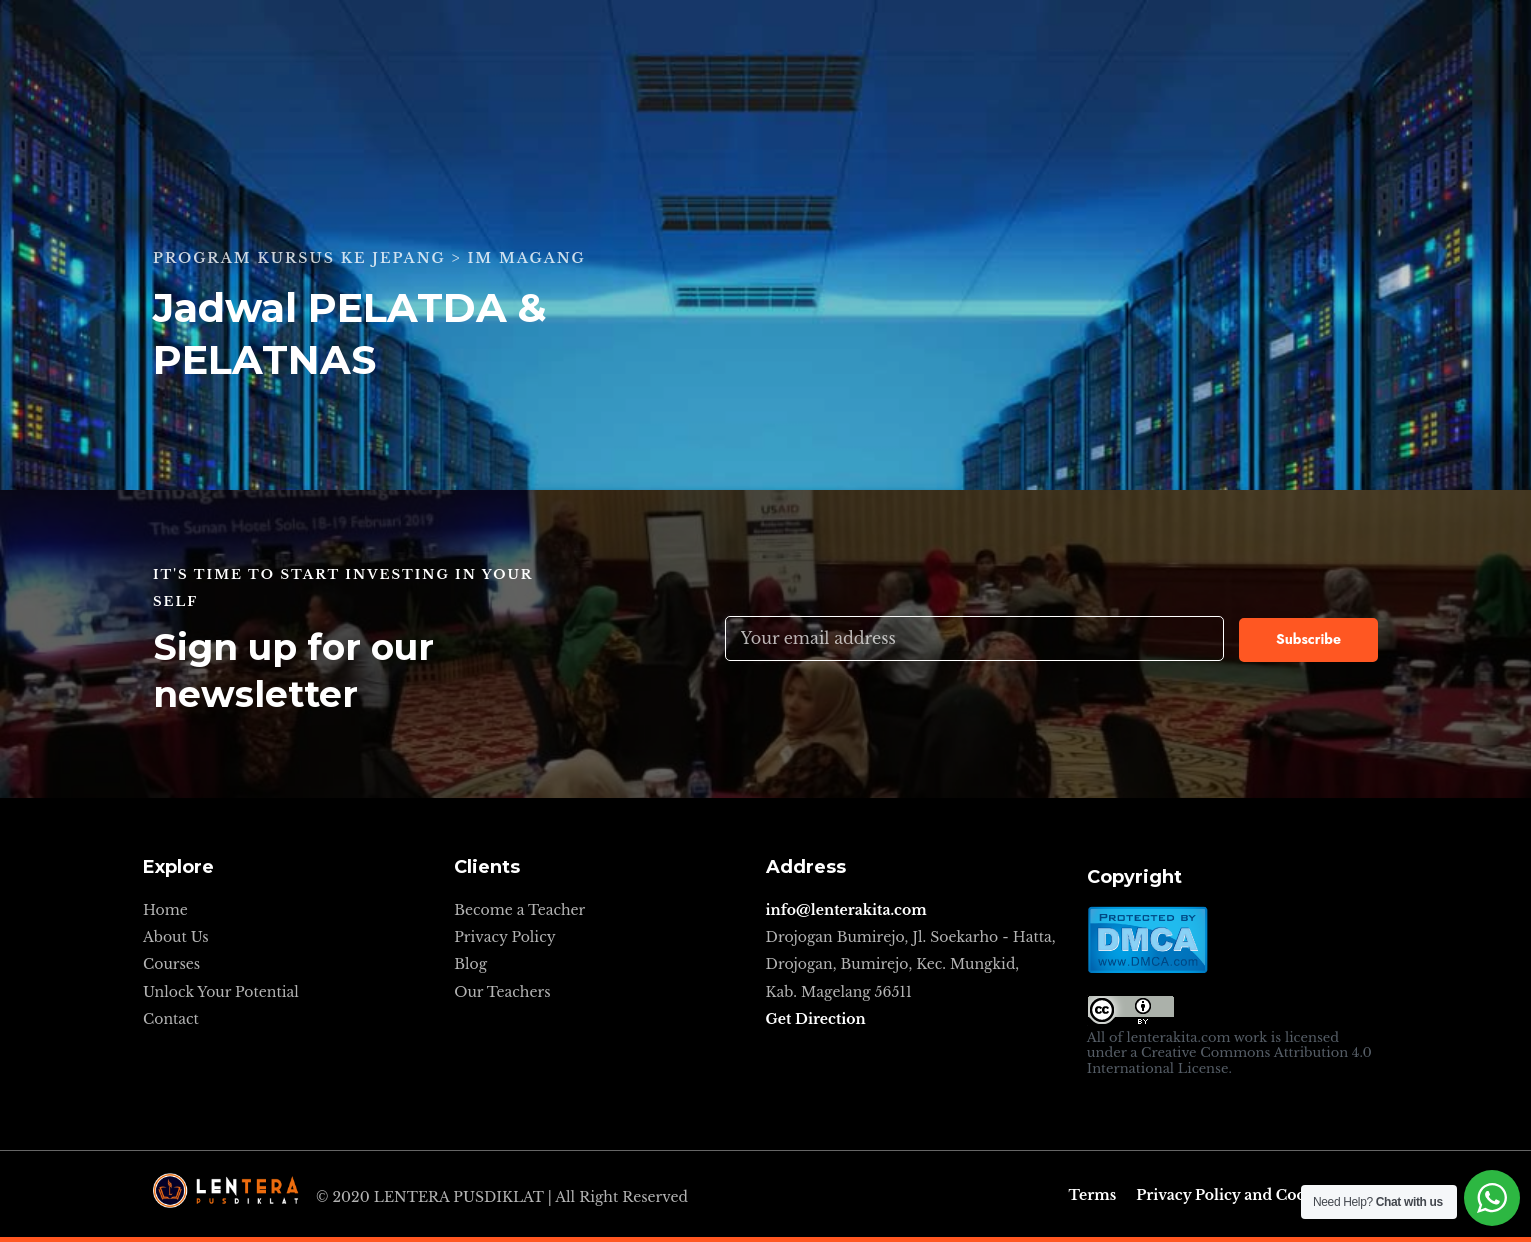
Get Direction (816, 1019)
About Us (176, 937)
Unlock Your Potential (221, 992)
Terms (1093, 1195)
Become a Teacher (519, 910)
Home (165, 910)
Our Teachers (502, 992)
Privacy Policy (504, 937)
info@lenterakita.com (846, 910)
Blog (470, 964)
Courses (171, 964)
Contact (171, 1019)
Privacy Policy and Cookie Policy (1257, 1195)
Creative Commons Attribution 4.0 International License (1229, 1060)
